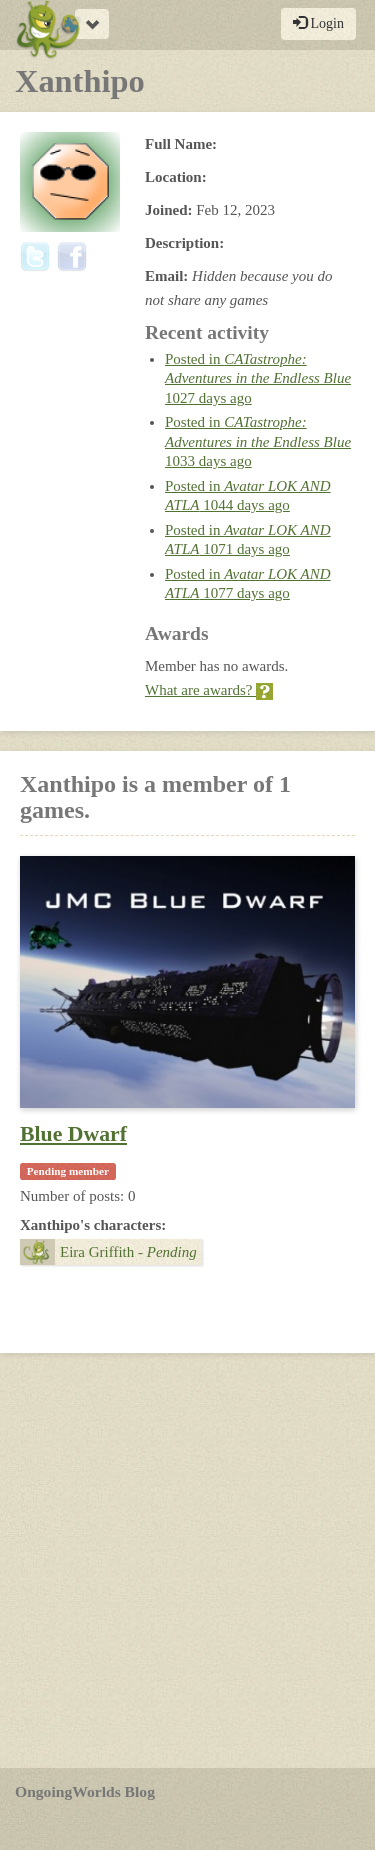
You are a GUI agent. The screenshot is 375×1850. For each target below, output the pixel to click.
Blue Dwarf (73, 1134)
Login (318, 23)
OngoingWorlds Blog (85, 1791)
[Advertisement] (187, 1560)
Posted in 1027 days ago (258, 378)
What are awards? (209, 690)
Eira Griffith (108, 1252)
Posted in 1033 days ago (258, 441)
